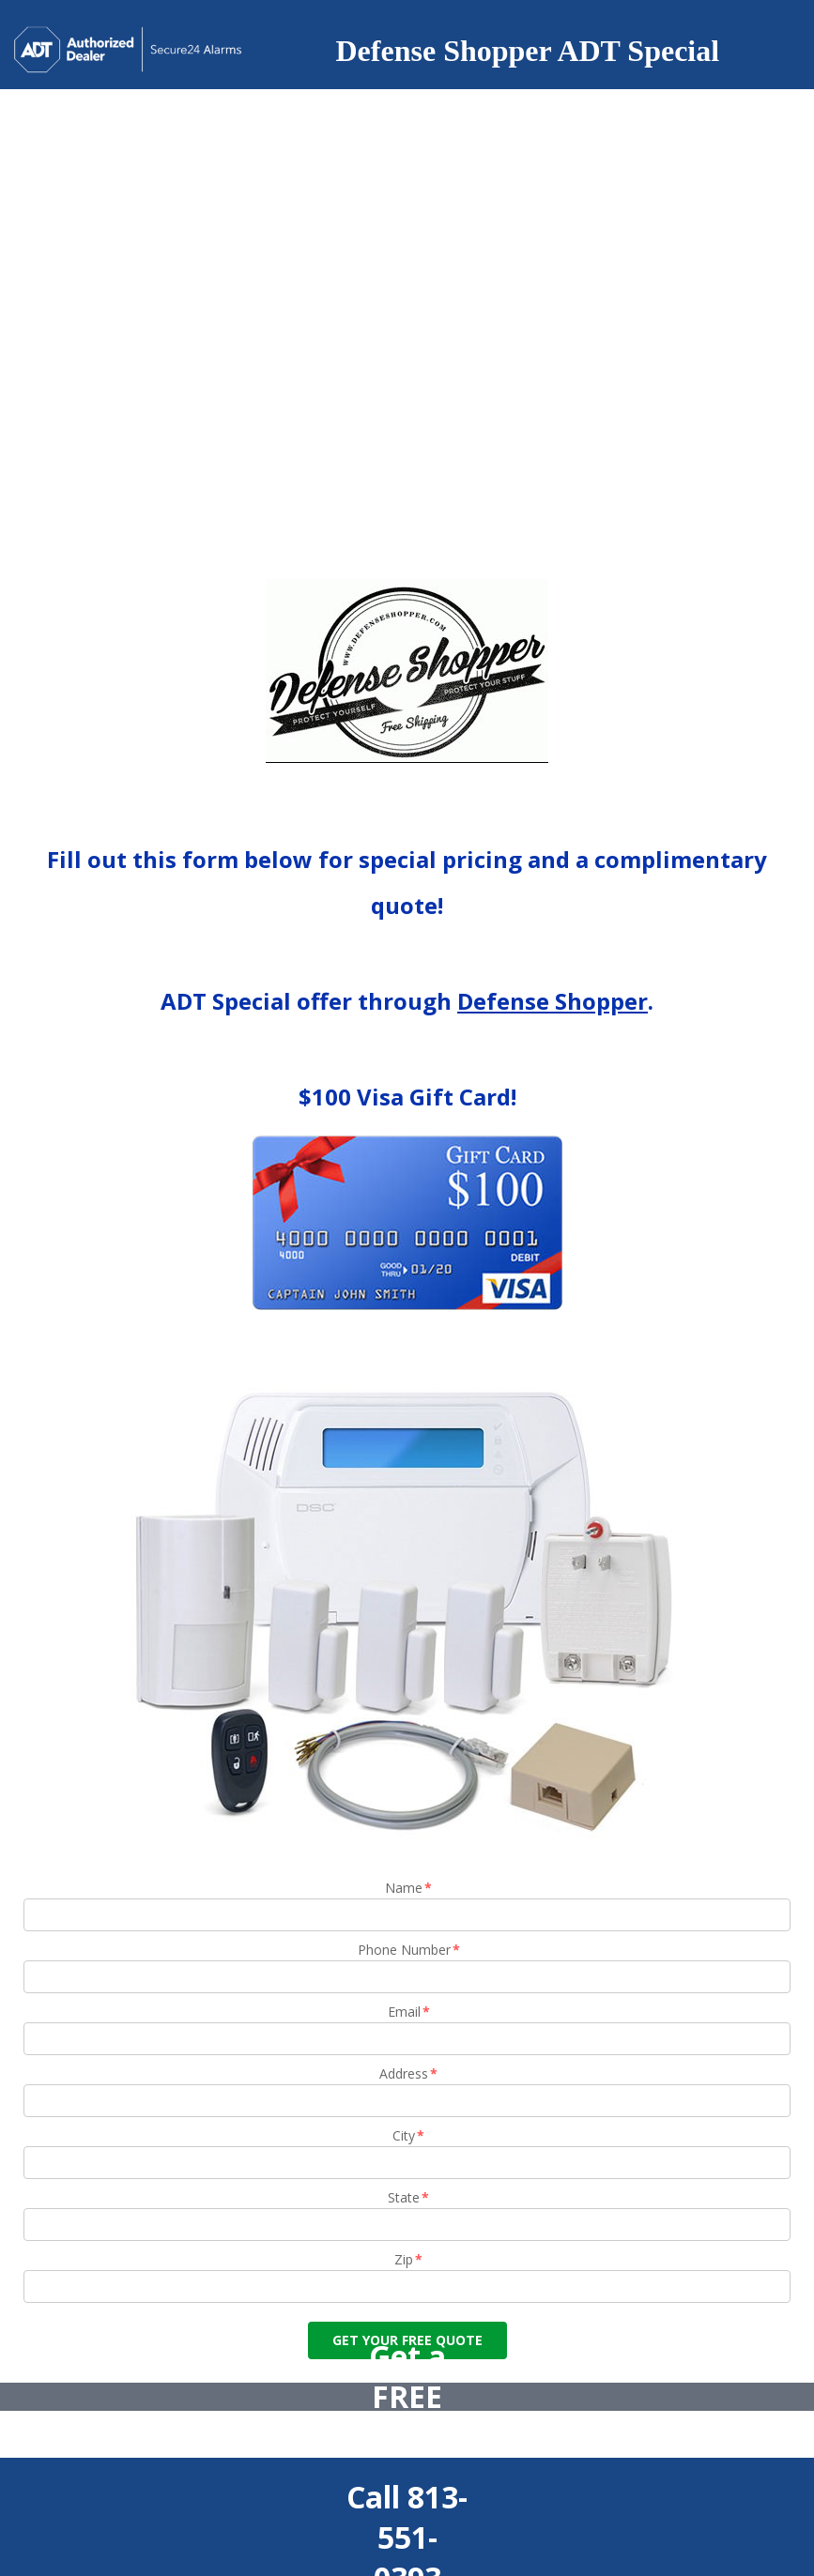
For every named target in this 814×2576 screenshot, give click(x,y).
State (409, 2197)
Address (409, 2073)
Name (409, 1888)
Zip (409, 2259)
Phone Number (410, 1950)
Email (410, 2011)
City (409, 2135)
